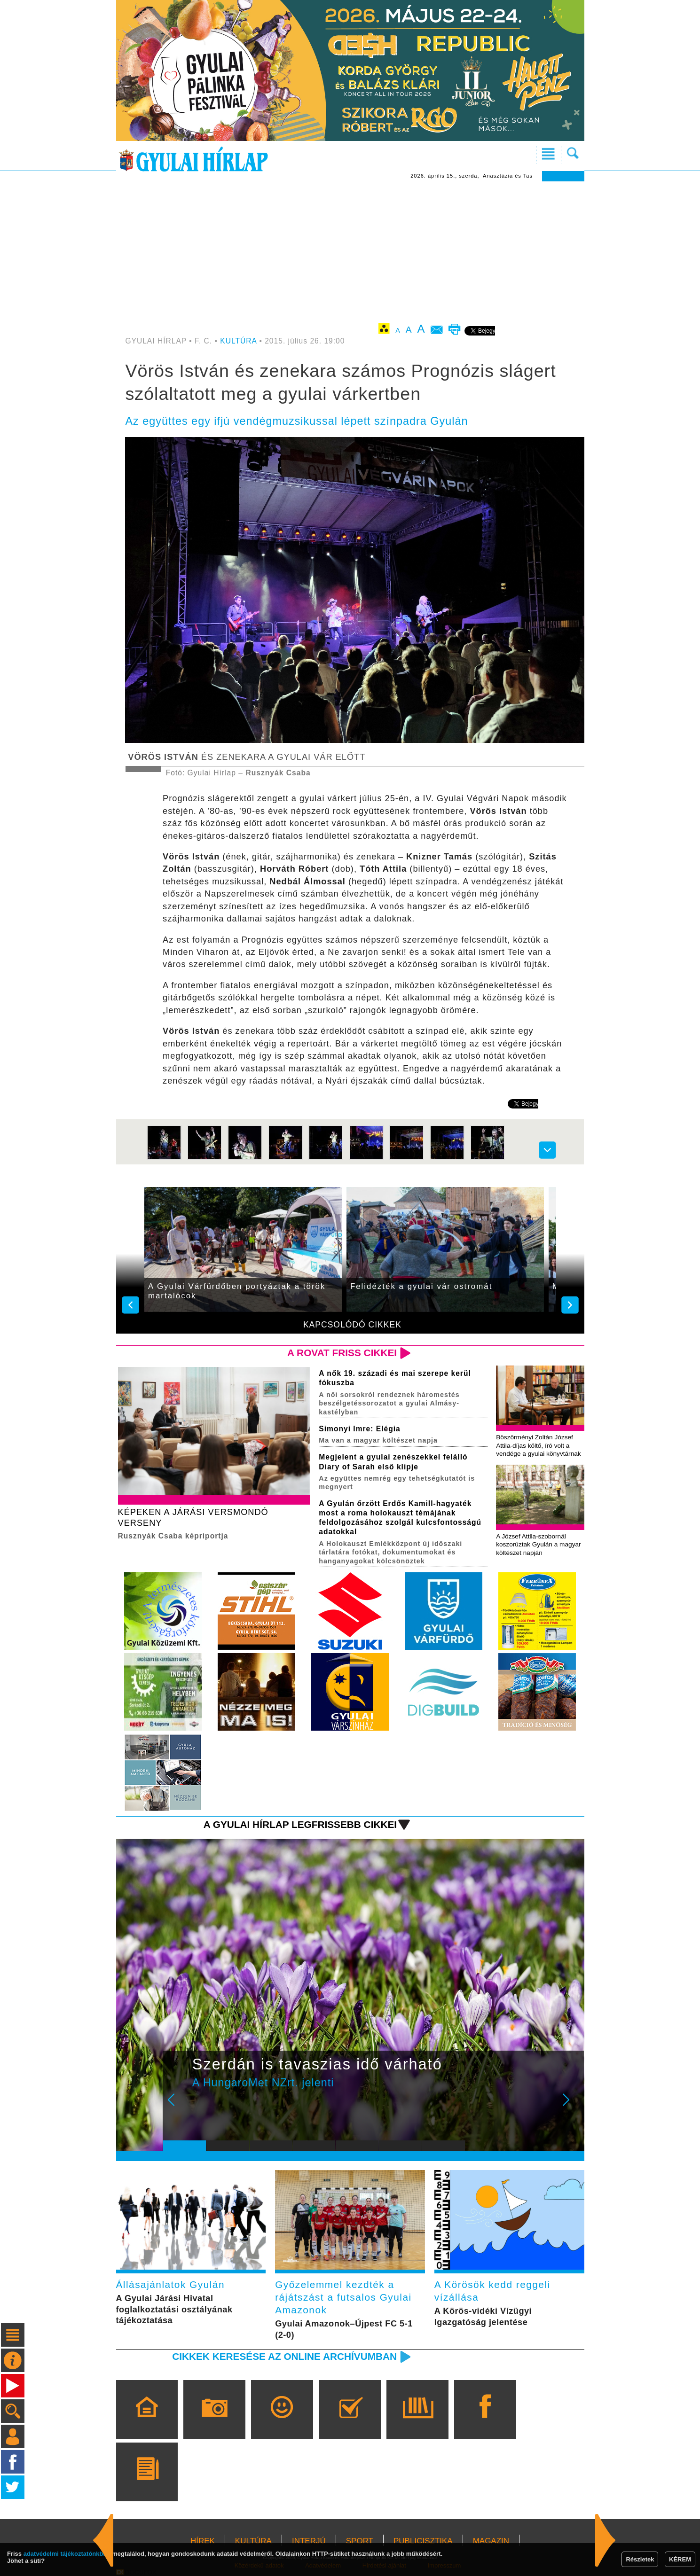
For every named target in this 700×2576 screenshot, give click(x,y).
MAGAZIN (491, 2541)
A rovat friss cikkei (342, 1352)
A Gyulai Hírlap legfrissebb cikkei (300, 1824)
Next (571, 2106)
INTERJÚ (309, 2541)
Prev (177, 2106)
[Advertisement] (350, 252)
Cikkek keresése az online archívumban (284, 2356)
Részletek (640, 2559)
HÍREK (202, 2541)
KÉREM (680, 2559)
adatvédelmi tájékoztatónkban (67, 2553)
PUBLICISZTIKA (423, 2541)
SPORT (359, 2541)
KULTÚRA (238, 341)
